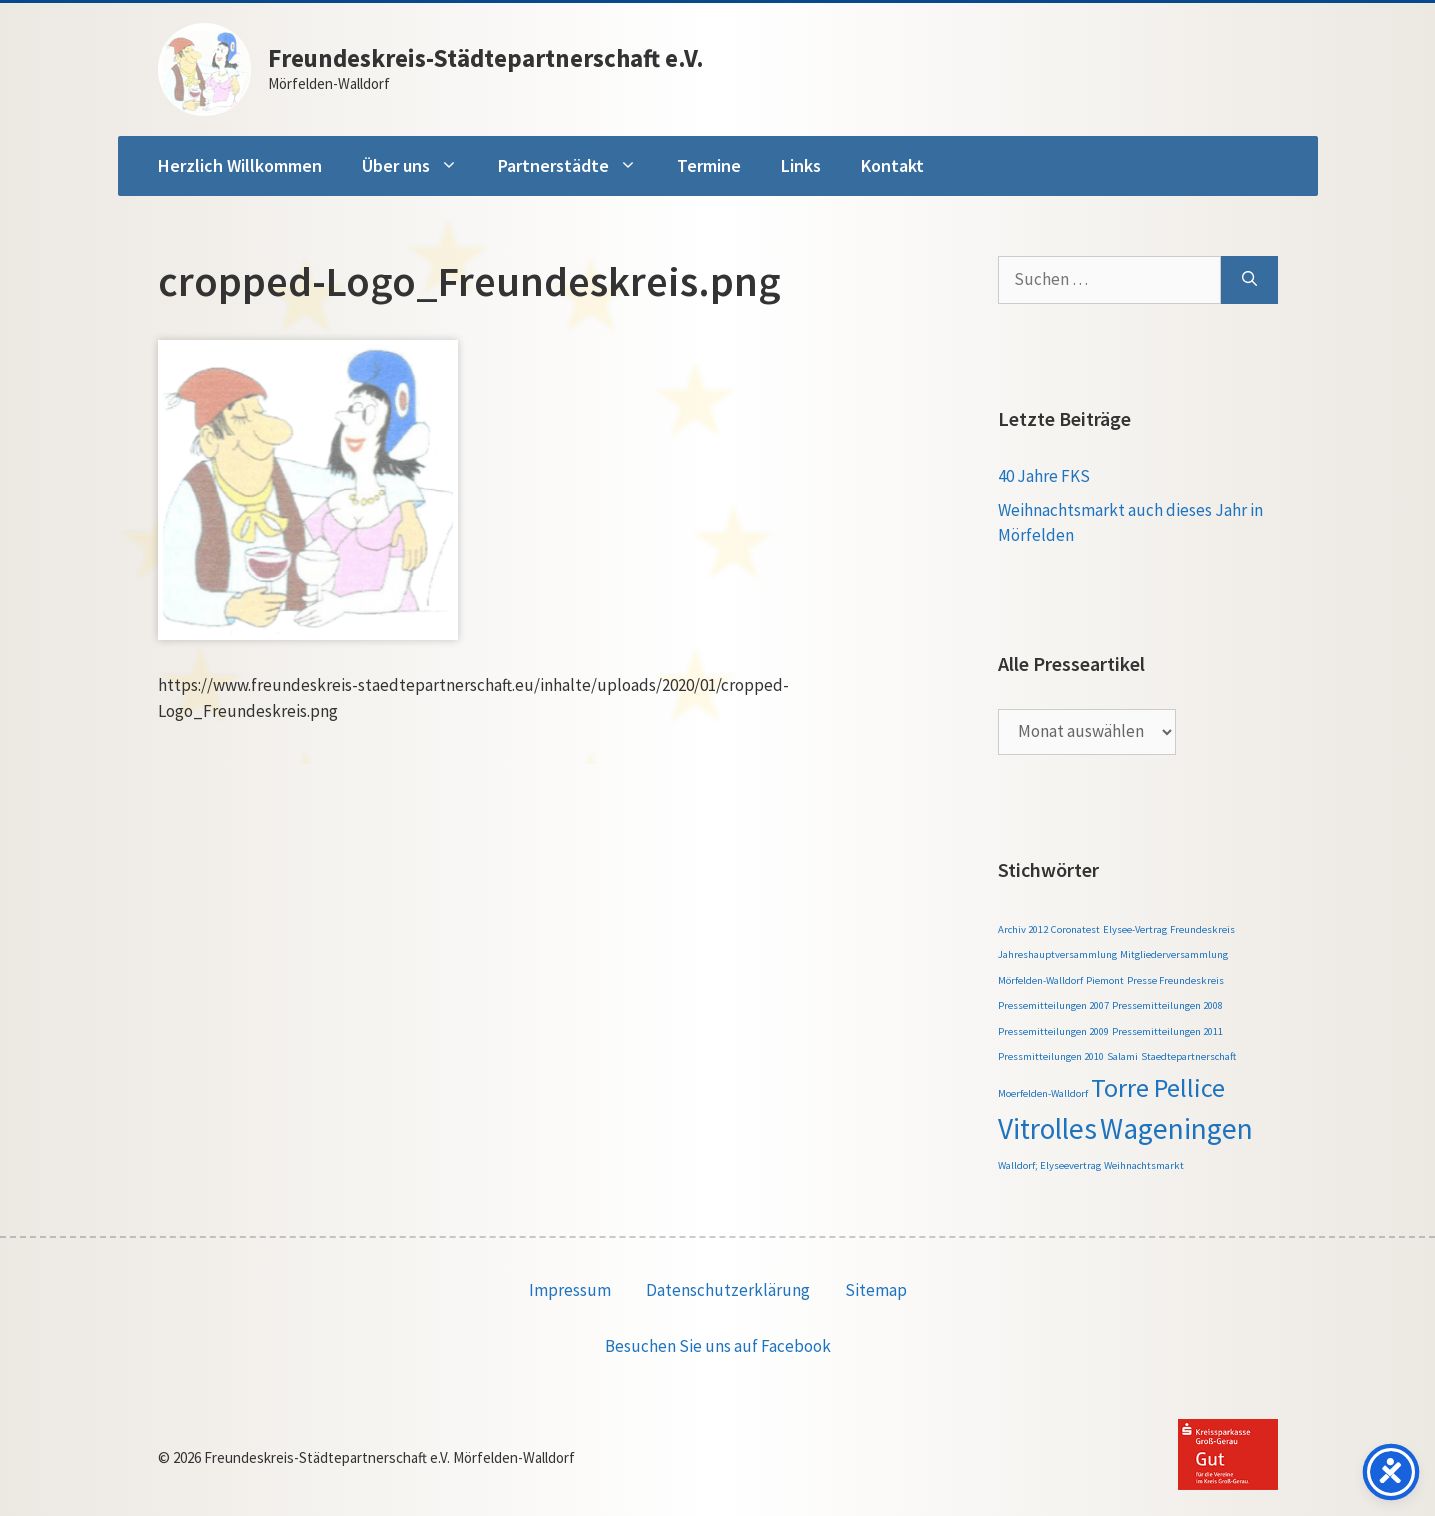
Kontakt (892, 165)
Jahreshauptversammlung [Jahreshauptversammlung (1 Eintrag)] (1057, 954)
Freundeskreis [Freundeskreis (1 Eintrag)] (1202, 929)
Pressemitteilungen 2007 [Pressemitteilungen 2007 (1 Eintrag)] (1053, 1005)
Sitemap (876, 1290)
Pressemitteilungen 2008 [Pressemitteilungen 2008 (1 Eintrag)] (1167, 1005)
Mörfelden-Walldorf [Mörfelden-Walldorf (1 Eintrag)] (1040, 980)
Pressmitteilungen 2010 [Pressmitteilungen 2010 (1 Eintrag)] (1051, 1056)
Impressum (570, 1290)
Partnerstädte (577, 166)
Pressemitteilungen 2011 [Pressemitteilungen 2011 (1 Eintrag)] (1167, 1031)
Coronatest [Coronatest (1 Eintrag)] (1075, 929)
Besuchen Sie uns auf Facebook (718, 1346)
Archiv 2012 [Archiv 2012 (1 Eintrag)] (1023, 929)
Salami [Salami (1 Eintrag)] (1122, 1056)
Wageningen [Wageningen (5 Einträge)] (1176, 1128)
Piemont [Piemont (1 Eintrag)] (1105, 980)
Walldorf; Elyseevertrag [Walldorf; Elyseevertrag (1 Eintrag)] (1049, 1165)
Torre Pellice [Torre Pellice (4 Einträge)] (1158, 1087)
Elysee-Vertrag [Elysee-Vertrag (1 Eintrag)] (1135, 929)
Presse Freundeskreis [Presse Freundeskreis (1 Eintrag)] (1175, 980)
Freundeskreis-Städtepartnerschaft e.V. (486, 58)
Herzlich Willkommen (240, 165)
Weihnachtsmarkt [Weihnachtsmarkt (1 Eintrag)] (1144, 1165)
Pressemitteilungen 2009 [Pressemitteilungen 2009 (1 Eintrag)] (1053, 1031)
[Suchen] (1249, 280)
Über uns (420, 166)
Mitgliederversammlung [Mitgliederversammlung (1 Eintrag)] (1174, 954)
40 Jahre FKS (1044, 476)
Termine (709, 165)
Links (801, 165)
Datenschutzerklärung (728, 1290)
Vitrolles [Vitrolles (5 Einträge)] (1047, 1128)
